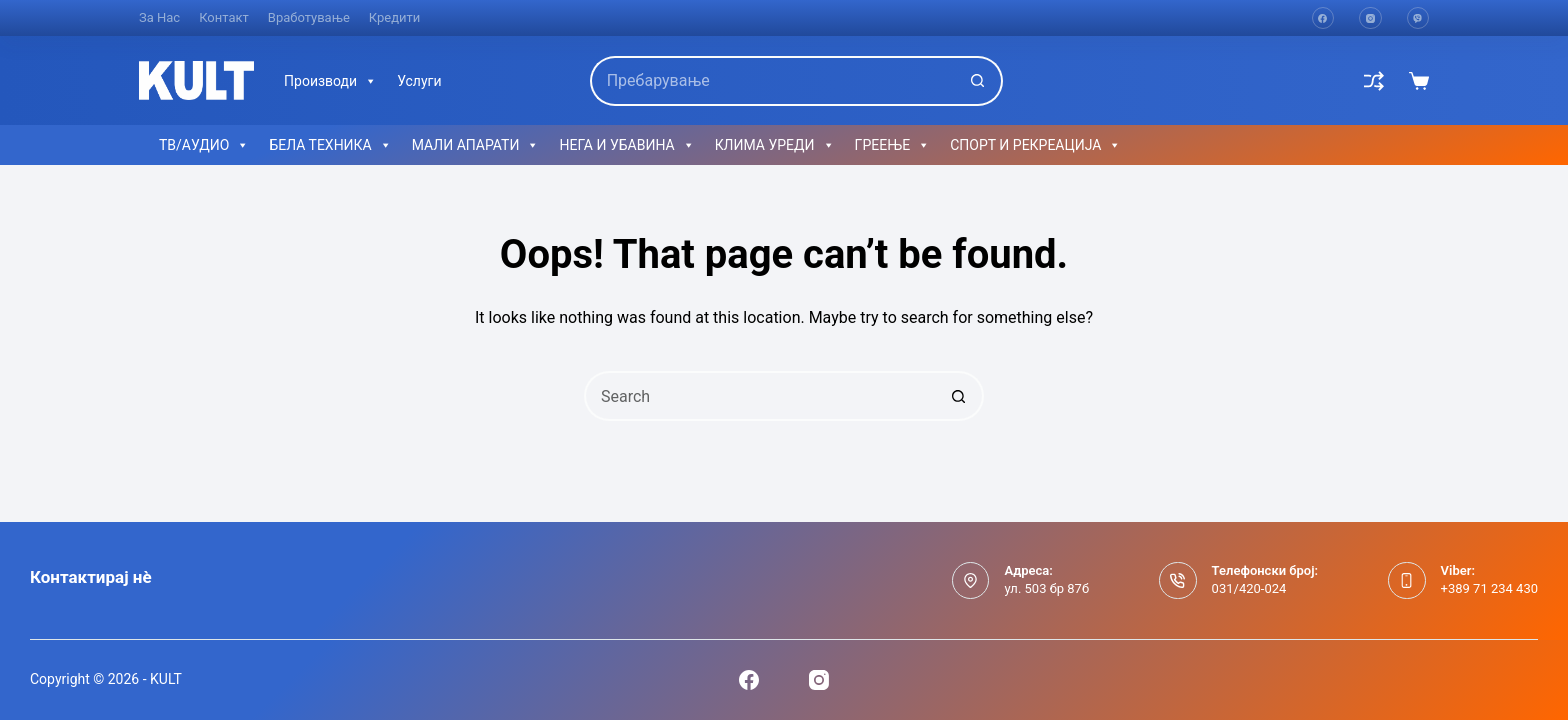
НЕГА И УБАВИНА (626, 145)
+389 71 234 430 (1489, 588)
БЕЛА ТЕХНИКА (330, 145)
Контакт (224, 17)
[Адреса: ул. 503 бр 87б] (971, 581)
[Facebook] (1323, 18)
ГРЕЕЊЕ (893, 145)
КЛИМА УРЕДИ (775, 145)
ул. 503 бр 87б (1046, 588)
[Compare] (1374, 81)
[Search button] (978, 81)
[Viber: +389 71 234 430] (1407, 581)
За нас (159, 17)
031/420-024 (1249, 588)
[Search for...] (772, 81)
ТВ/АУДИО (204, 145)
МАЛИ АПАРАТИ (476, 145)
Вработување (309, 17)
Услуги (419, 81)
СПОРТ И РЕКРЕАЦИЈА (1035, 145)
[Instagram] (1370, 18)
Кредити (395, 17)
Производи (330, 81)
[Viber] (1418, 18)
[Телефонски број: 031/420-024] (1178, 581)
